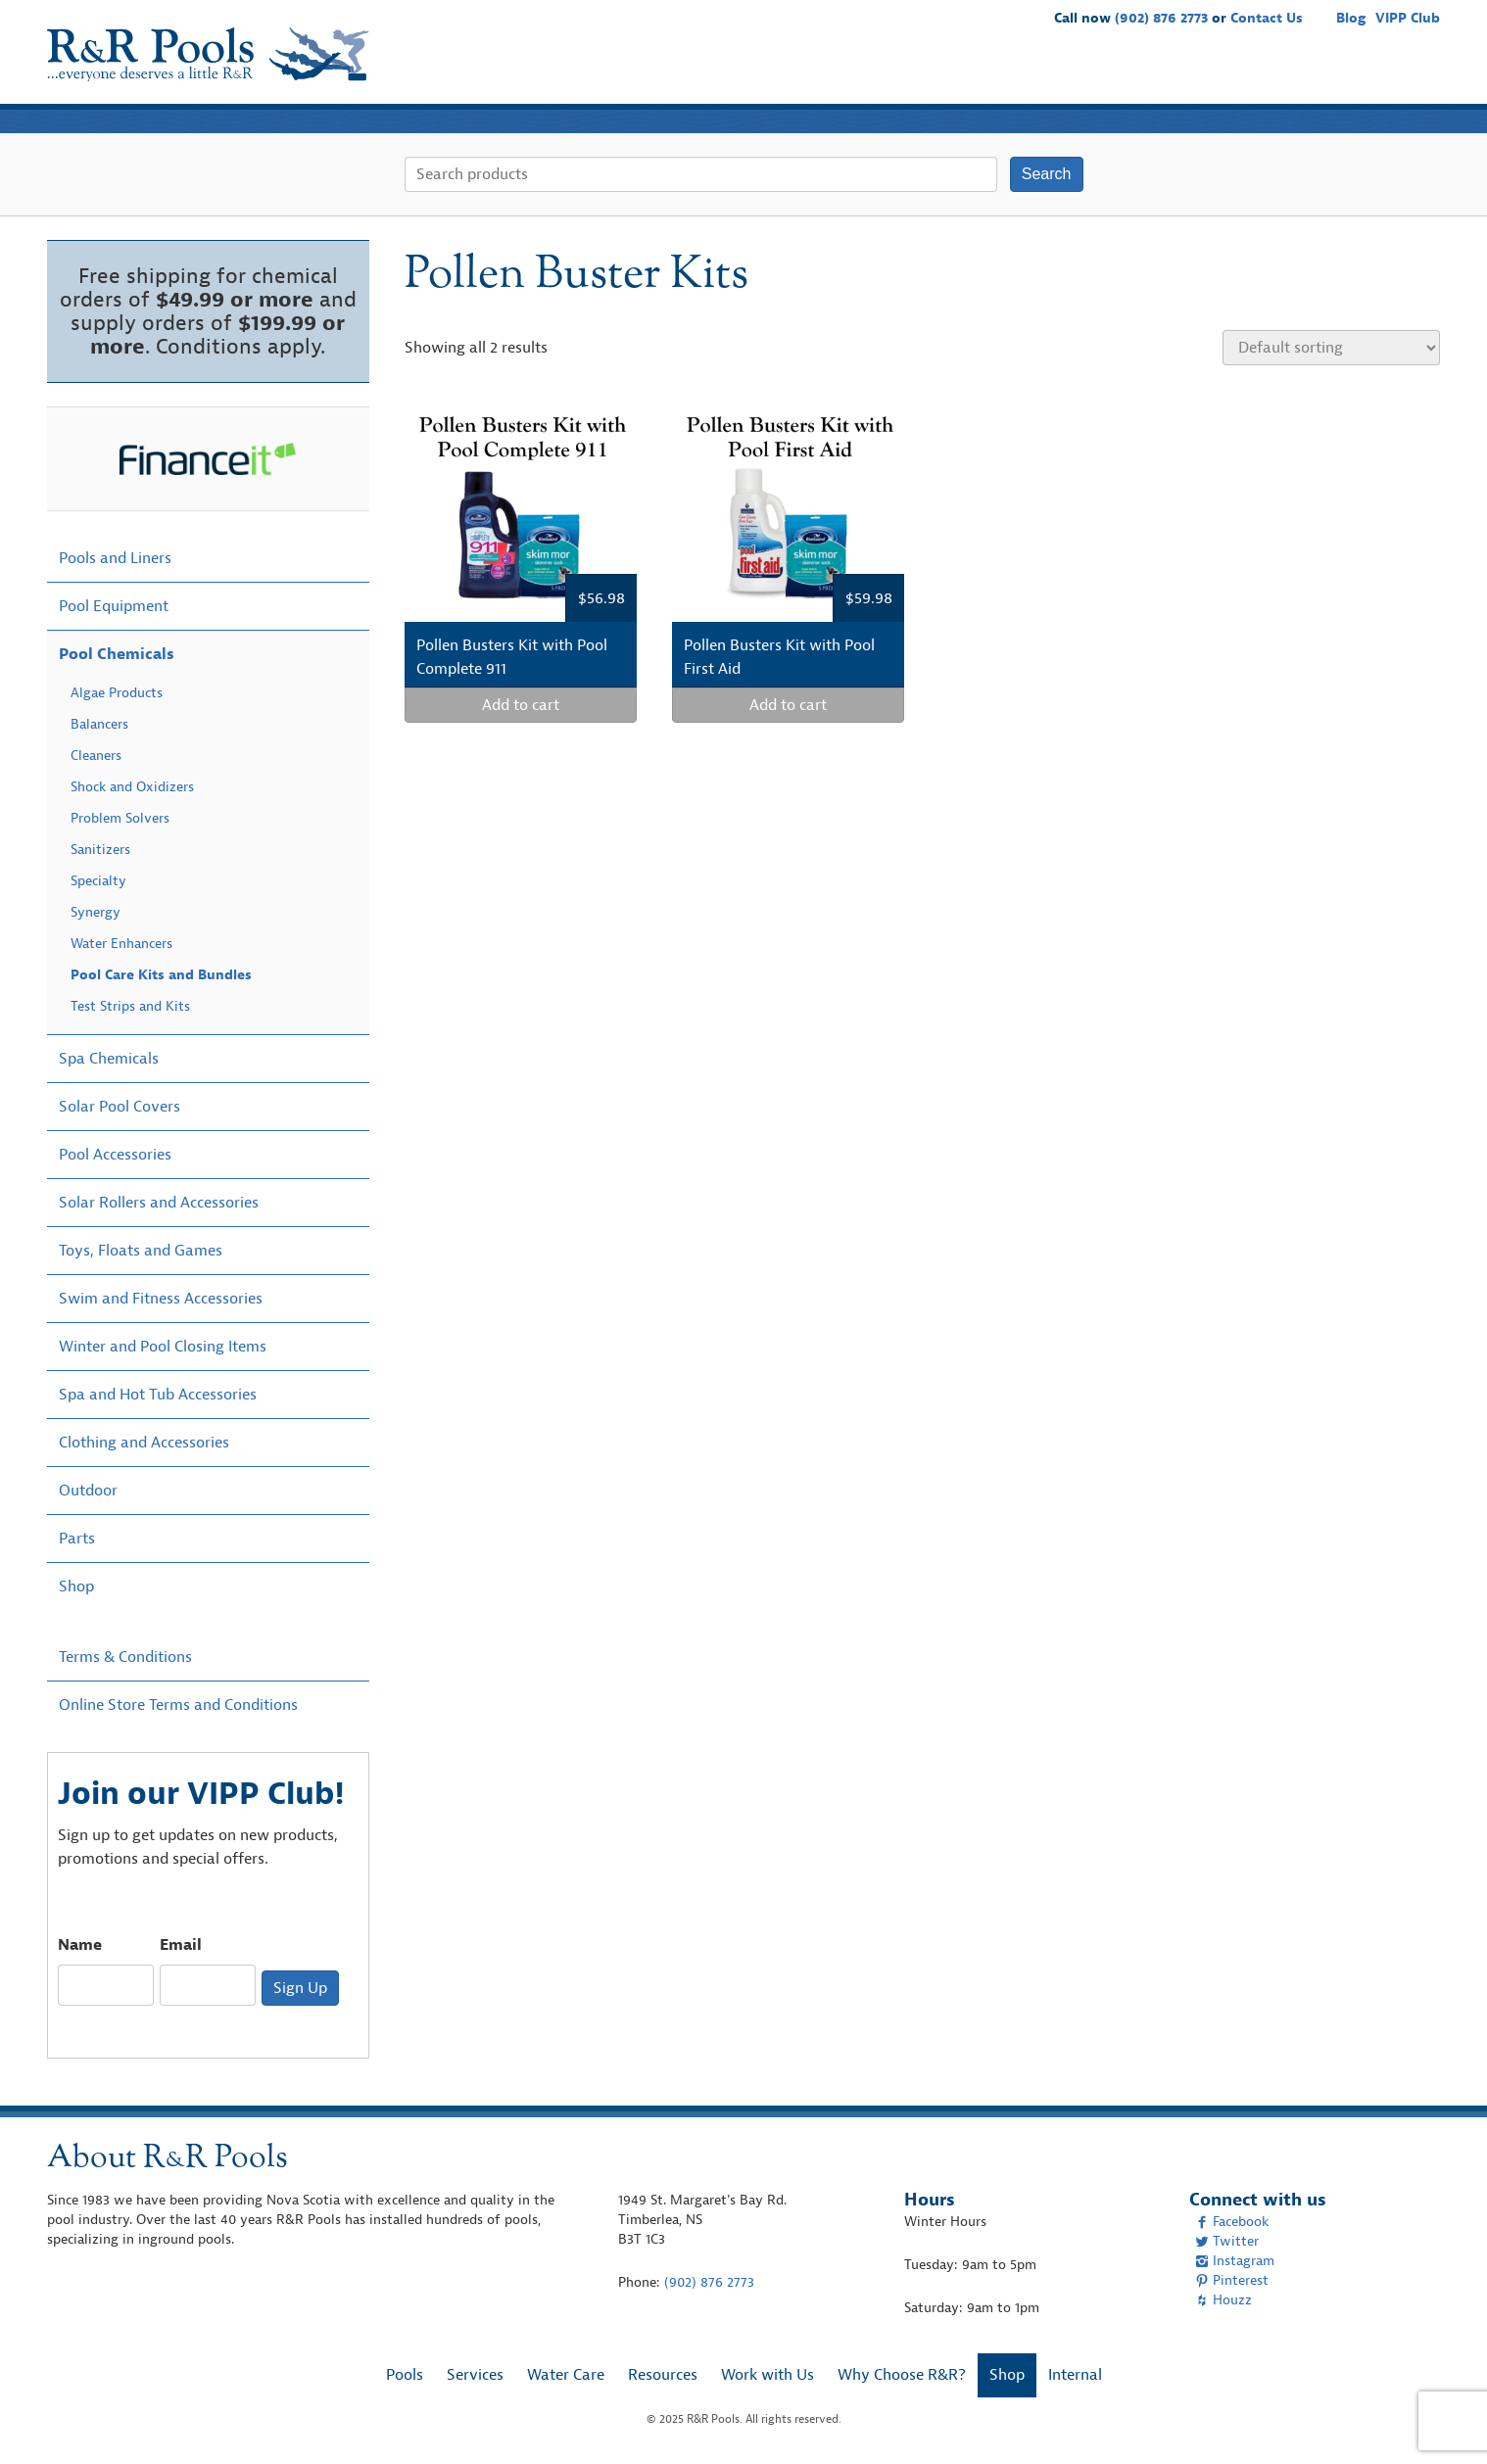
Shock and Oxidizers (132, 787)
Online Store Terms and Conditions (178, 1705)
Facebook (1232, 2221)
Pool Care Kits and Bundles (161, 975)
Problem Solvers (120, 818)
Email (181, 1945)
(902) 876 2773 (1161, 18)
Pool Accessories (115, 1154)
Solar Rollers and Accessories (159, 1202)
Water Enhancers (121, 943)
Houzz (1223, 2300)
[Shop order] (1331, 347)
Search (1047, 174)
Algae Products (117, 693)
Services (878, 75)
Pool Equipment (113, 606)
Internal (1075, 2375)
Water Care (969, 75)
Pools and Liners (115, 558)
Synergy (95, 912)
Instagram (1234, 2260)
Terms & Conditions (125, 1657)
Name (80, 1945)
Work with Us (1171, 75)
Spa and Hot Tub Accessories (158, 1394)
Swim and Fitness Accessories (161, 1298)
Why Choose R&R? (1305, 75)
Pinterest (1232, 2280)
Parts (77, 1538)
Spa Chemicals (109, 1058)
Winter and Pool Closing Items (162, 1346)
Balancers (99, 724)
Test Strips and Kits (130, 1006)
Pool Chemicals (116, 654)
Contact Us (1266, 18)
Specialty (98, 881)
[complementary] (1443, 2420)
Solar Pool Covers (119, 1106)
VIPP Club (1407, 18)
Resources (1066, 75)
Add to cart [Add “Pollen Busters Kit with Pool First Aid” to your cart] (788, 705)
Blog (1351, 18)
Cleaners (96, 755)
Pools (808, 75)
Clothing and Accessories (144, 1442)
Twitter (1227, 2241)
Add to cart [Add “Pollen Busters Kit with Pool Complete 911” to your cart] (520, 705)
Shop (1410, 75)
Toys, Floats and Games (140, 1250)
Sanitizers (100, 849)
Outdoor (88, 1490)
